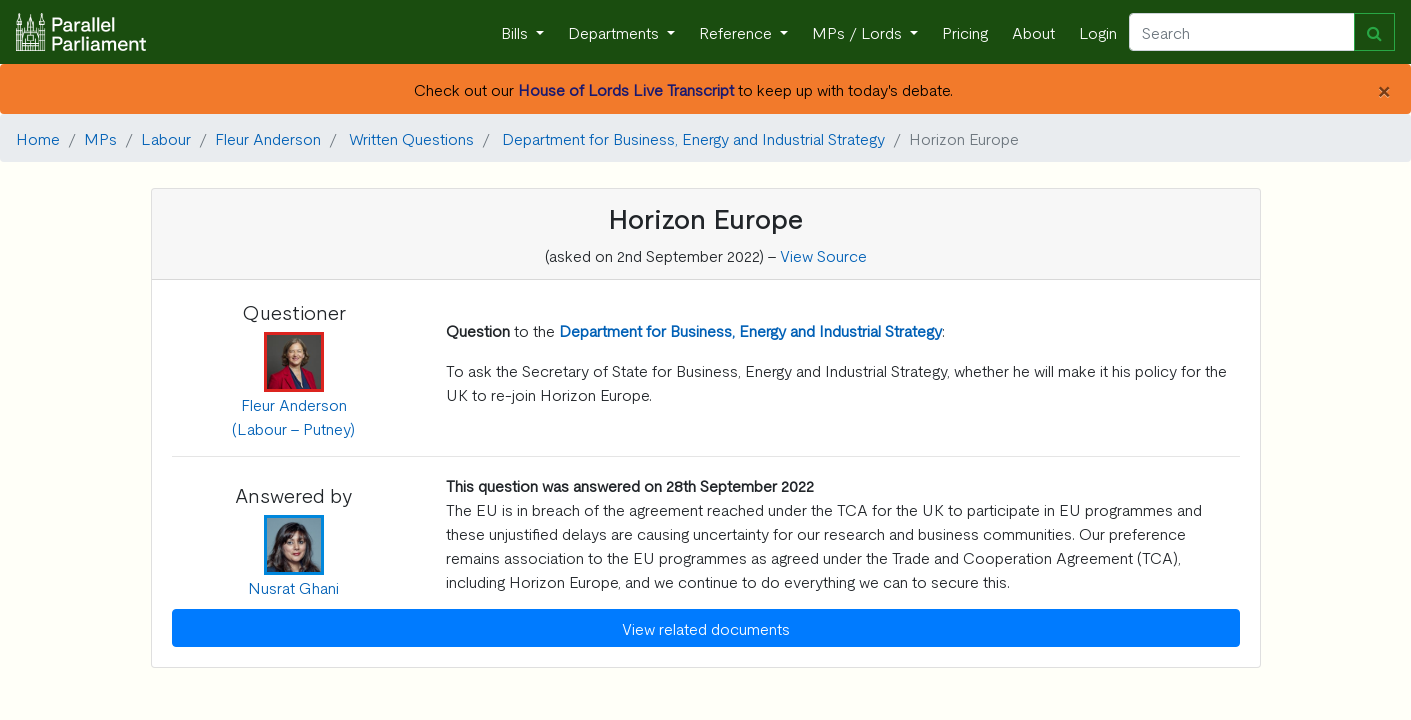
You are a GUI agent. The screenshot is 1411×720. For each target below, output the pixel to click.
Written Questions (411, 138)
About (1033, 32)
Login (1098, 32)
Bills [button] (516, 32)
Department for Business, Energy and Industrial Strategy (693, 138)
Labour (166, 138)
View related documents (706, 628)
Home (38, 138)
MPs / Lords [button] (859, 32)
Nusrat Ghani (293, 587)
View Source (823, 255)
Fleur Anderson (268, 138)
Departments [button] (615, 32)
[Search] (1242, 32)
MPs (100, 138)
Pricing (965, 32)
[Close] (1383, 89)
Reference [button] (737, 32)
